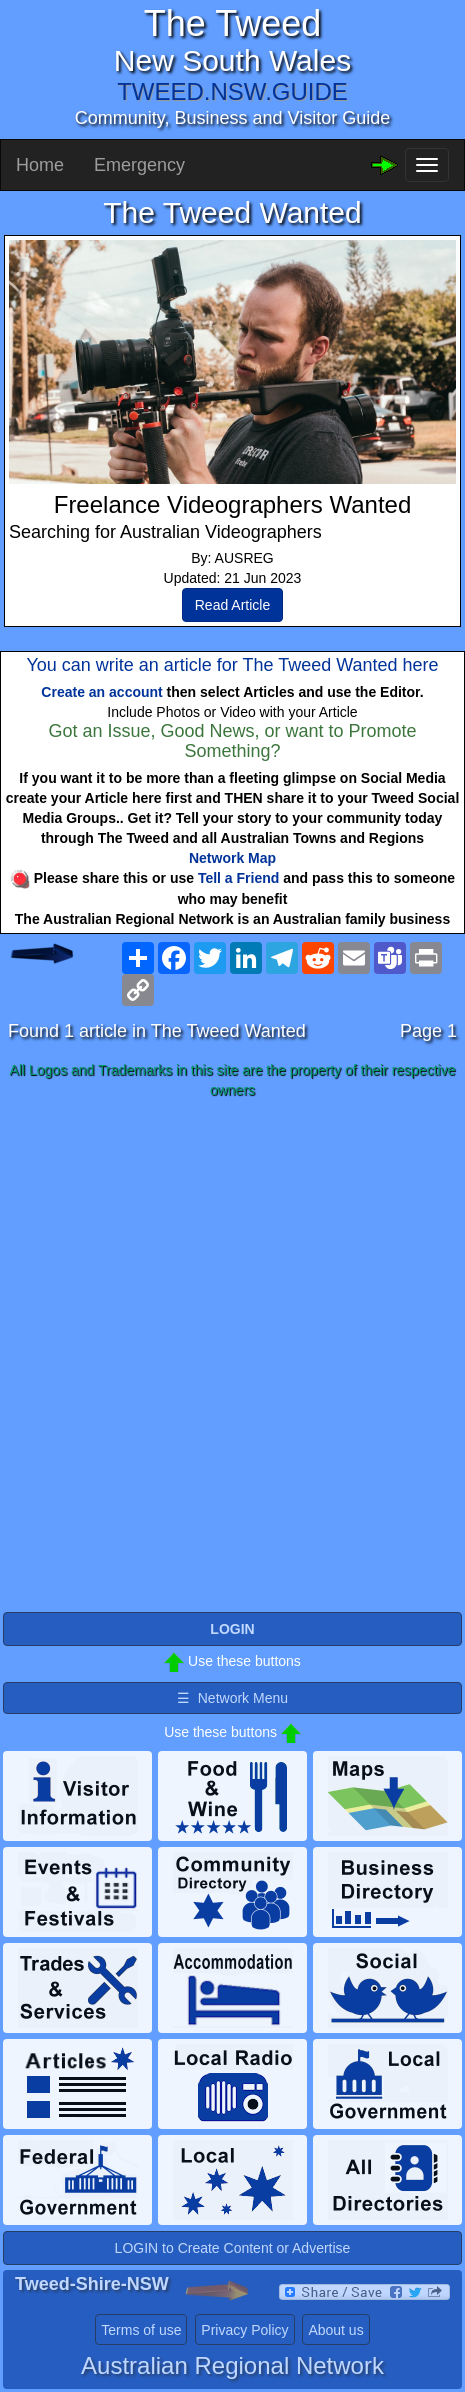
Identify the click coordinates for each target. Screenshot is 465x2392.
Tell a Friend (238, 878)
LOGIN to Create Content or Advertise (233, 2248)
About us (335, 2330)
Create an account (101, 692)
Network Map (232, 858)
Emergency (139, 165)
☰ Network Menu (232, 1698)
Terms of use (141, 2330)
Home (40, 165)
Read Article (232, 605)
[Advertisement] (232, 1356)
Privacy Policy (244, 2330)
